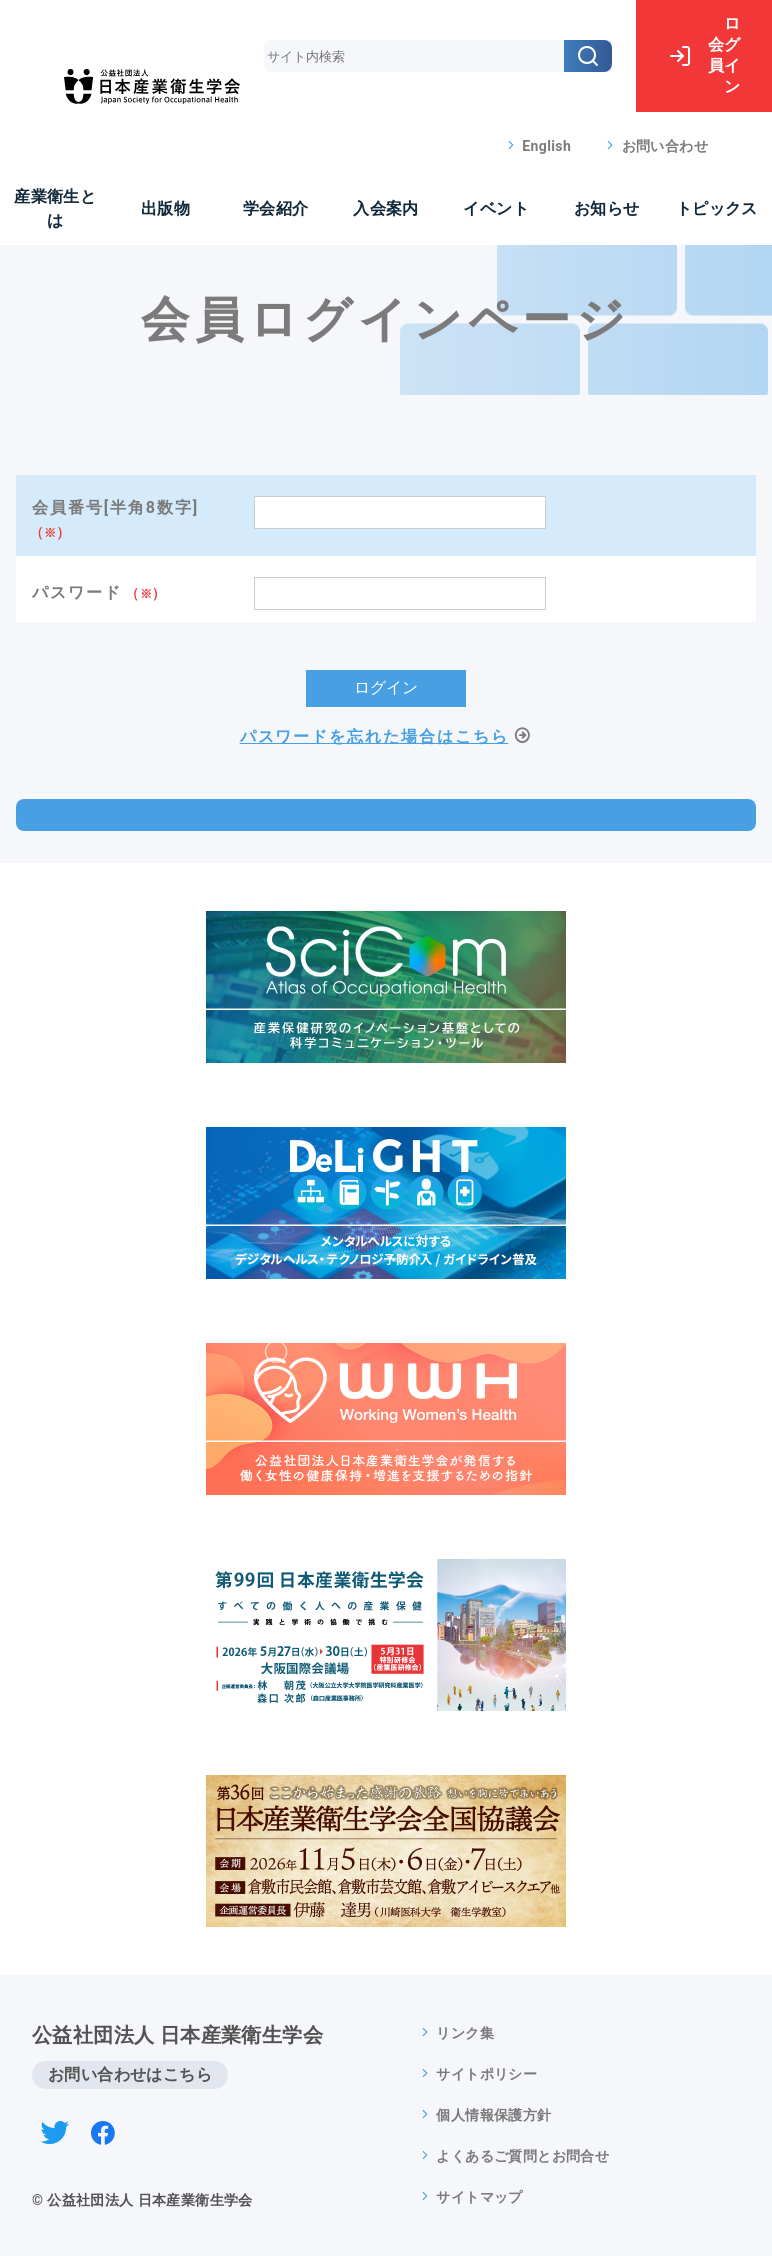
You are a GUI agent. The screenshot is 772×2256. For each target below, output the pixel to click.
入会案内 (386, 208)
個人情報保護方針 (493, 2115)
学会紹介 (276, 208)
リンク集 (465, 2033)
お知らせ (607, 208)
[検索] (588, 56)
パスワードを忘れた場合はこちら (374, 736)
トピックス (717, 208)
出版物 (165, 208)
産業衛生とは (55, 208)
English (546, 146)
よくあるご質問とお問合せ (522, 2156)
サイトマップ (479, 2197)
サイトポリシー (486, 2074)
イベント (496, 208)
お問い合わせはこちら (130, 2074)
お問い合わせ (665, 146)
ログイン (704, 55)
